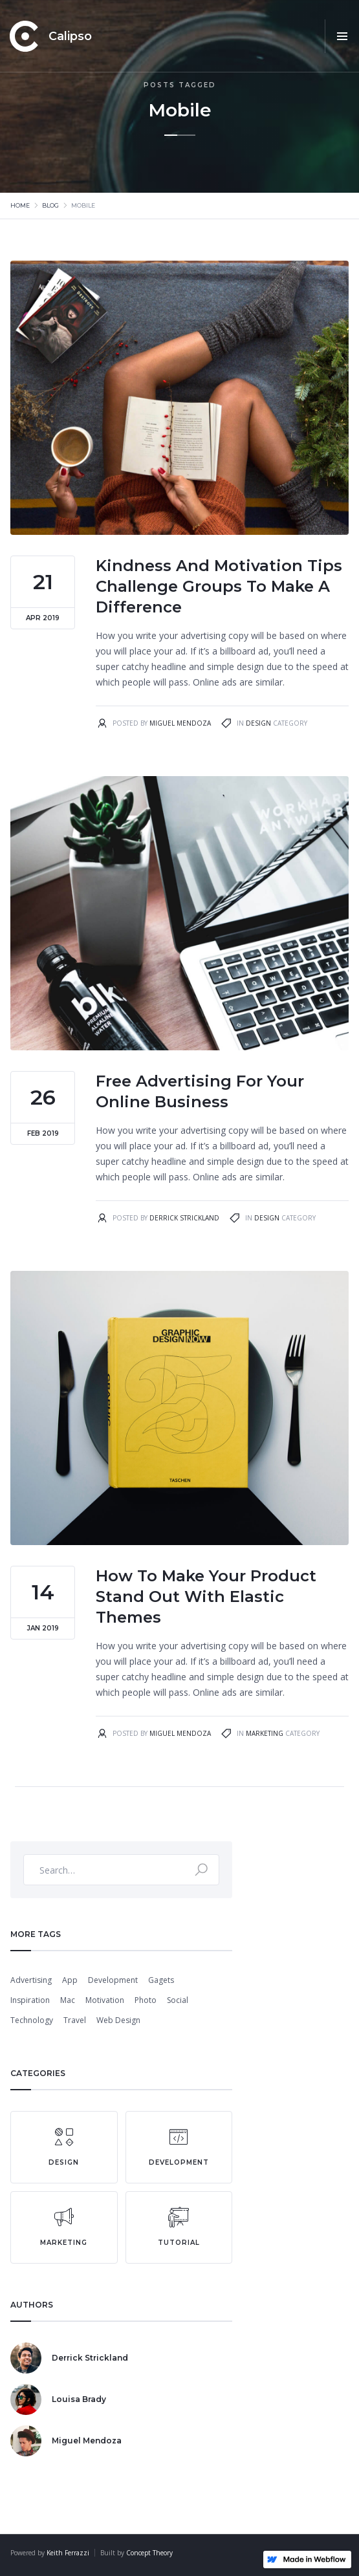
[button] (342, 36)
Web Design (118, 2020)
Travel (74, 2020)
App (70, 1980)
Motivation (104, 2000)
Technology (31, 2020)
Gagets (161, 1980)
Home (20, 205)
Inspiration (30, 2000)
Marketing (264, 1733)
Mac (67, 2000)
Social (177, 2000)
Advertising (31, 1980)
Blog (50, 205)
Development (113, 1980)
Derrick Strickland (184, 1217)
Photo (146, 2000)
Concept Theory (149, 2552)
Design (258, 723)
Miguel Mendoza (180, 723)
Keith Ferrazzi (68, 2552)
